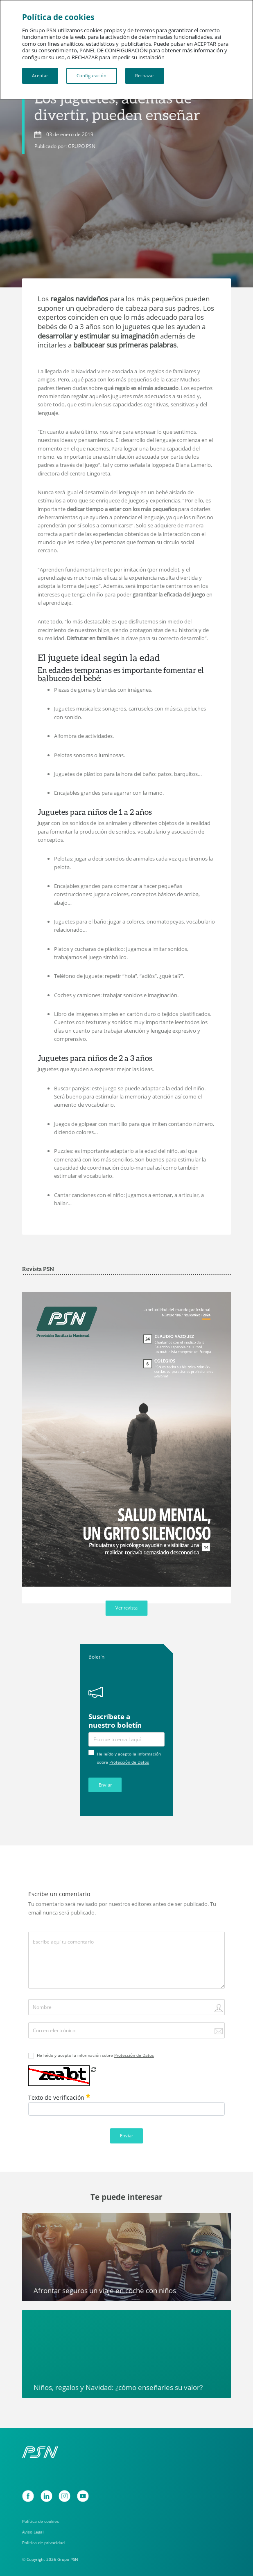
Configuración (91, 75)
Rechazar (144, 75)
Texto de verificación (59, 2097)
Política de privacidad (43, 2542)
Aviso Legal (33, 2532)
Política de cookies (40, 2521)
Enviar (105, 1785)
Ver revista (126, 1608)
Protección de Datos (129, 1762)
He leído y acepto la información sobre (95, 2055)
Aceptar (40, 75)
